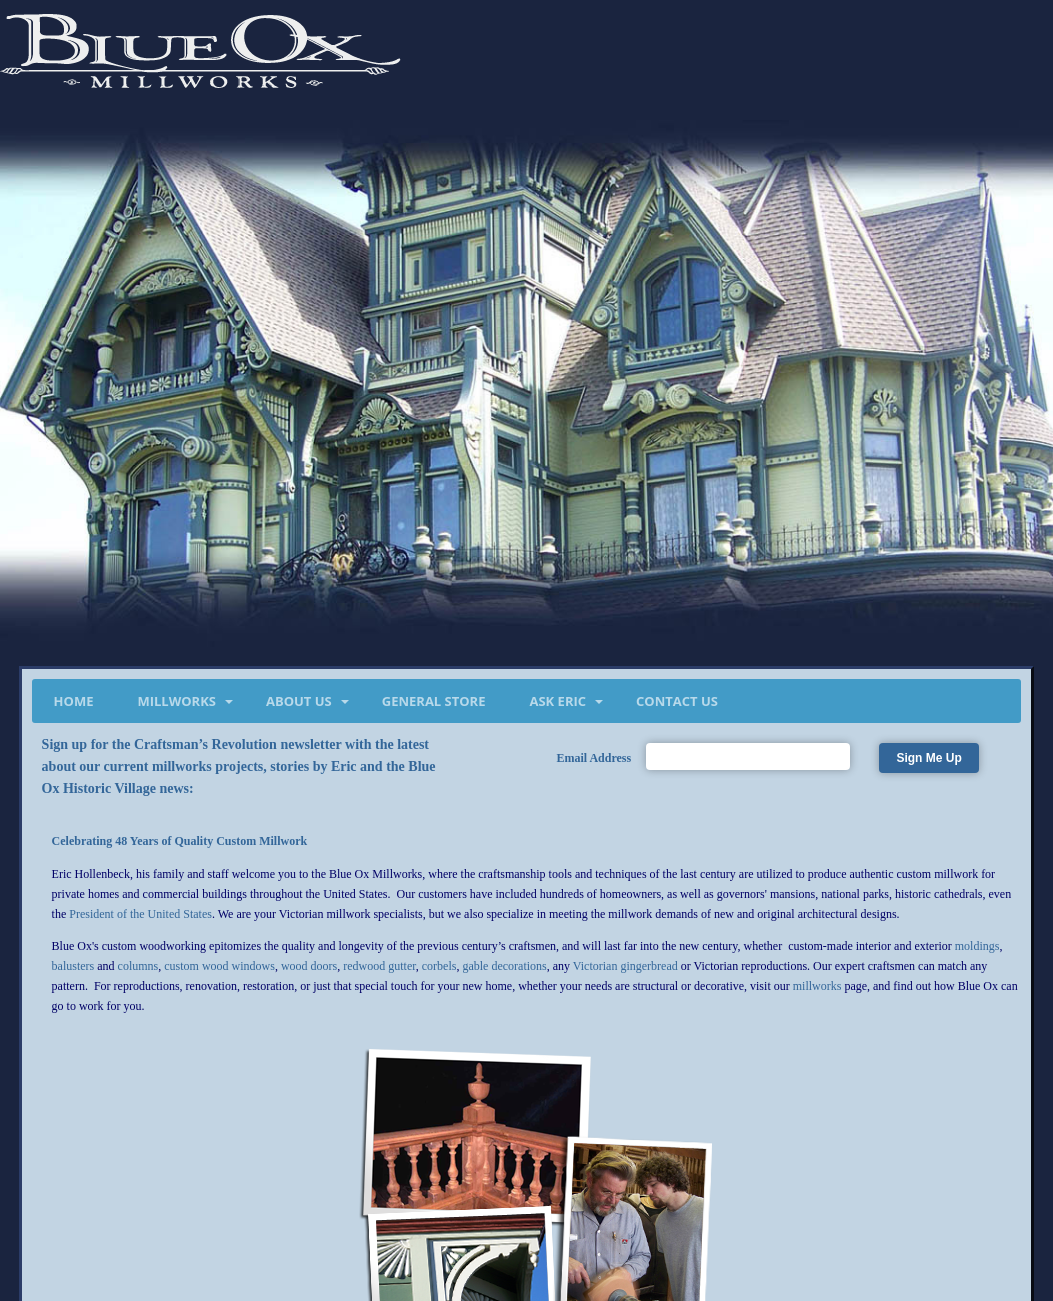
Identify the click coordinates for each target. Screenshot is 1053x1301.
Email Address (593, 758)
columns (138, 966)
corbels (439, 966)
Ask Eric (557, 701)
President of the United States (140, 914)
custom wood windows (219, 966)
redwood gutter (379, 966)
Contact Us (677, 701)
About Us (299, 701)
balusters (73, 966)
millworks (817, 986)
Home (74, 701)
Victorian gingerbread (625, 966)
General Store (434, 701)
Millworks (176, 701)
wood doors (309, 966)
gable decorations (504, 966)
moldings (977, 946)
